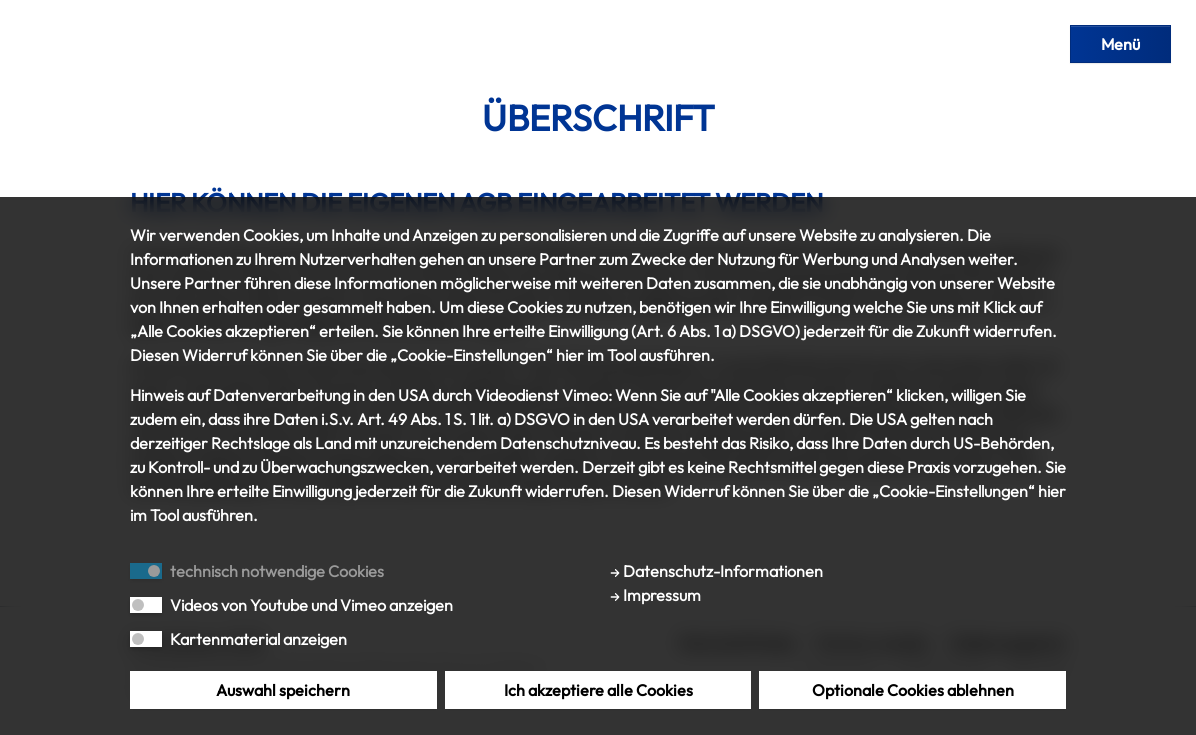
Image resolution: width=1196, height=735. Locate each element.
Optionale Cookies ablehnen (913, 690)
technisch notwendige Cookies (277, 571)
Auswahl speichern (283, 690)
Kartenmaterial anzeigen (258, 639)
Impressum (655, 595)
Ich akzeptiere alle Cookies (598, 690)
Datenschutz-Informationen (716, 571)
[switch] (146, 605)
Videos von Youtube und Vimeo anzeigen (311, 605)
